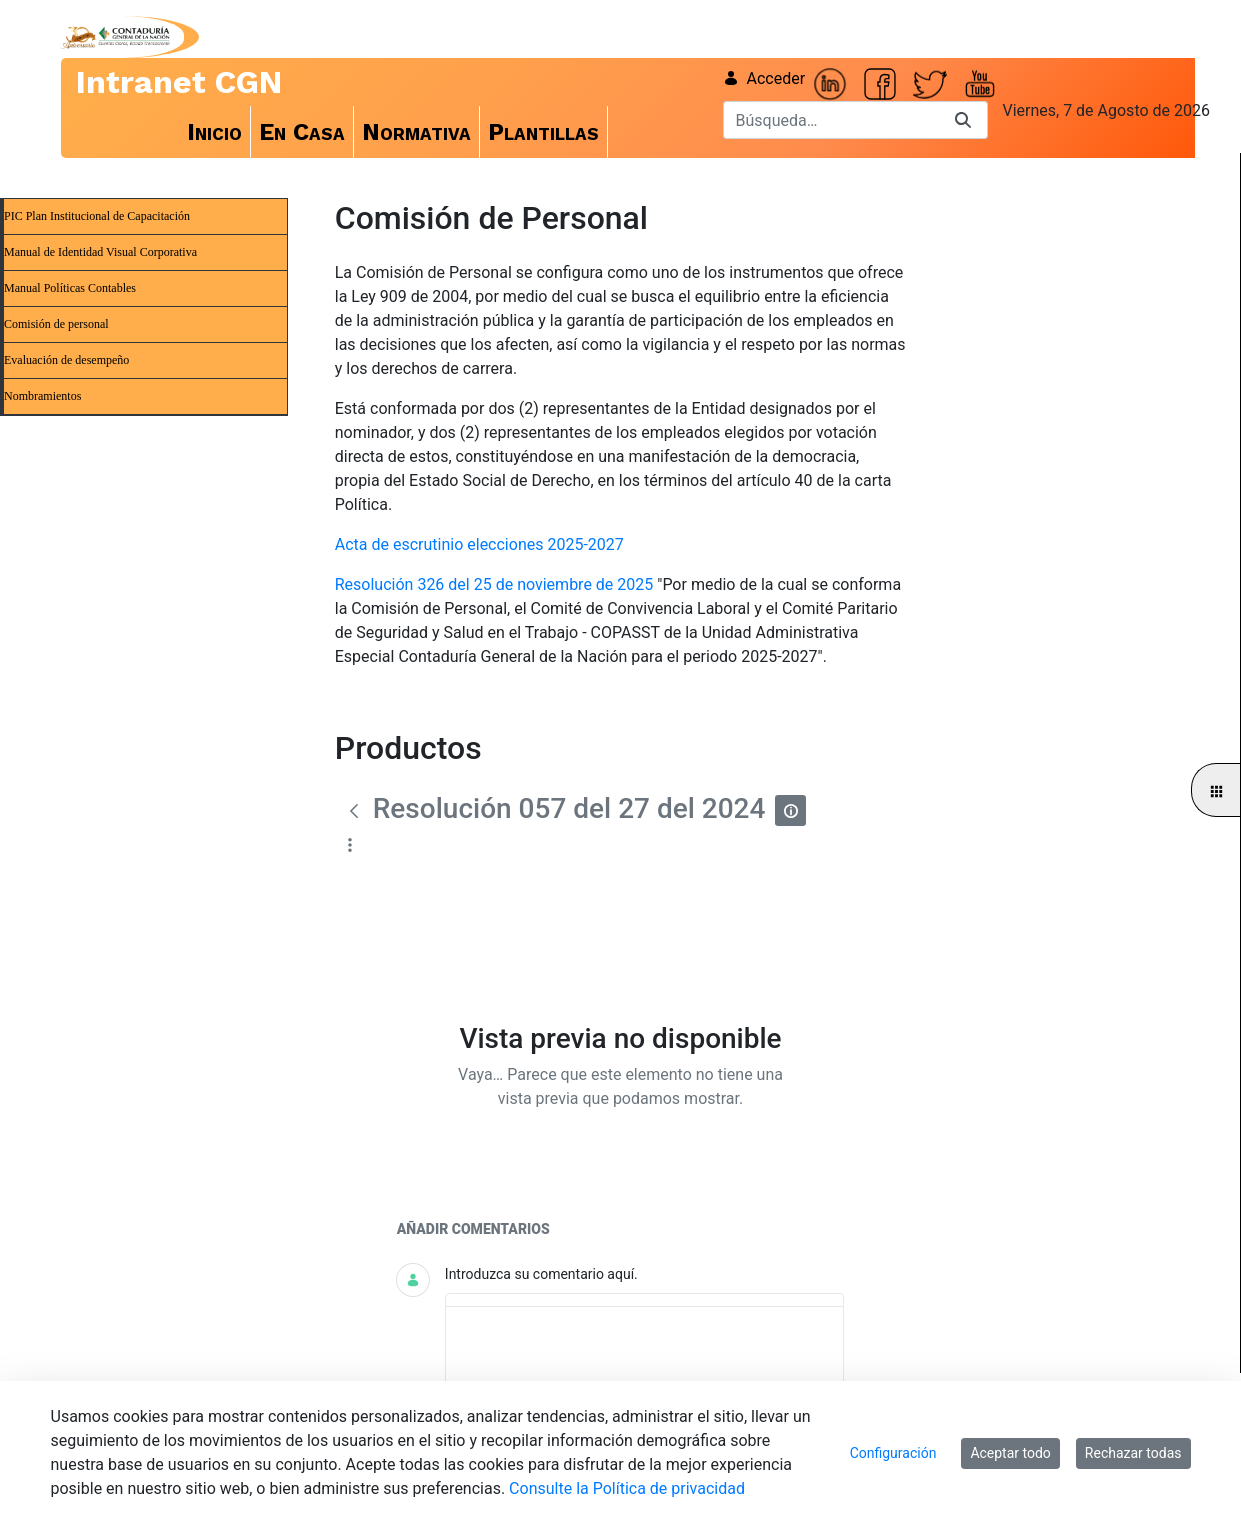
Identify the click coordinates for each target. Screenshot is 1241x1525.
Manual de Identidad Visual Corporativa (100, 252)
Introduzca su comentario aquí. (541, 1274)
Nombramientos (42, 396)
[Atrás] (354, 811)
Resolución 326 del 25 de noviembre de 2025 (494, 584)
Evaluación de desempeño (66, 360)
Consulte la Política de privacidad (627, 1488)
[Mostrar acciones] (350, 845)
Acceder (764, 78)
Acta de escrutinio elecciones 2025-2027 (479, 544)
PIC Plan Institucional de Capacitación (97, 216)
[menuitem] (215, 132)
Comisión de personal (56, 324)
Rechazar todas (1133, 1453)
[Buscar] (831, 120)
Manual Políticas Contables (70, 288)
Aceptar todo (1010, 1453)
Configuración (893, 1453)
